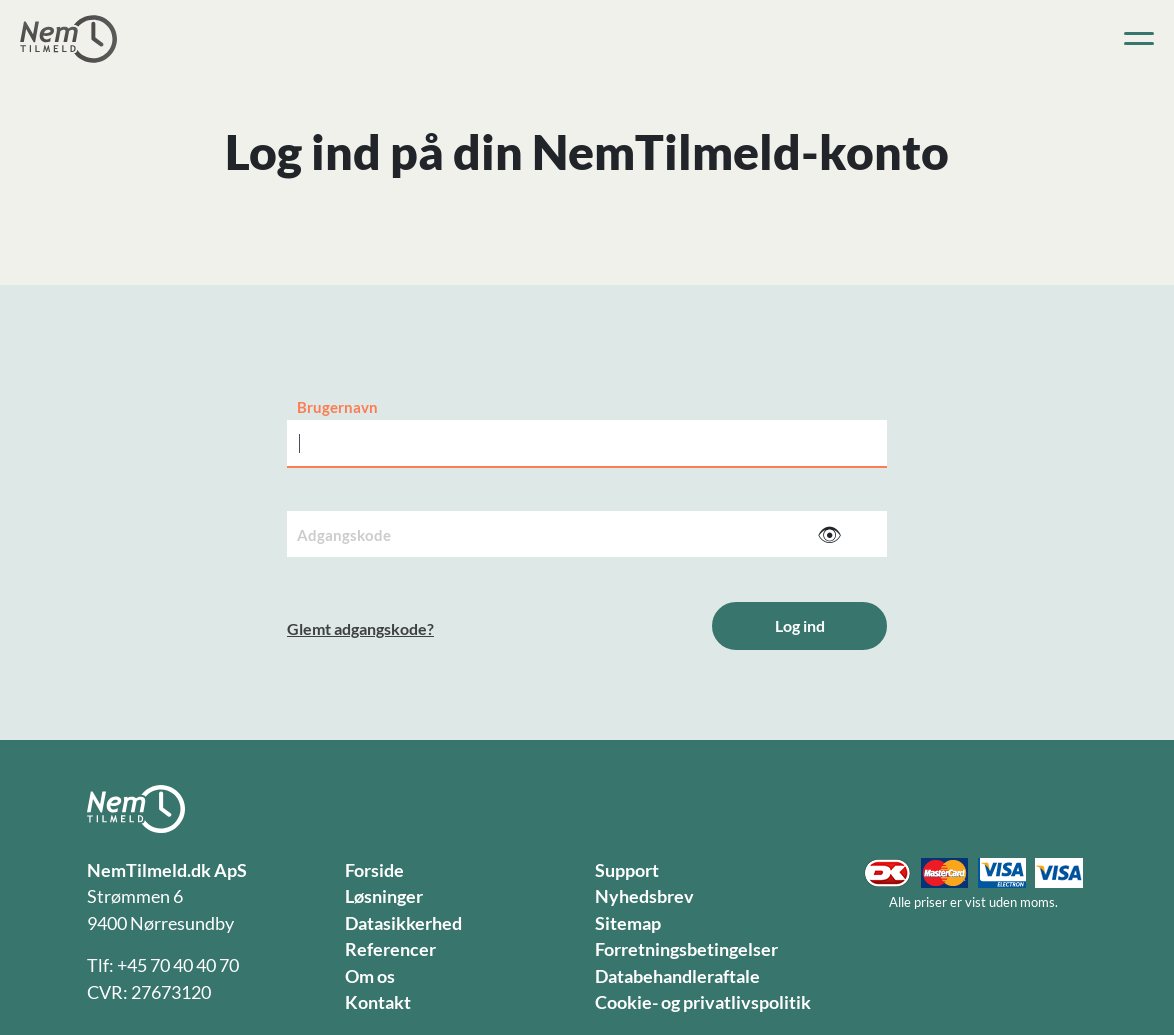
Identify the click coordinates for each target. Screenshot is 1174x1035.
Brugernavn (337, 407)
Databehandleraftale (677, 976)
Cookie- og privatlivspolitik (703, 1002)
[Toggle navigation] (1139, 39)
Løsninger (384, 896)
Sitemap (628, 923)
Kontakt (378, 1002)
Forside (374, 870)
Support (627, 870)
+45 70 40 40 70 (178, 965)
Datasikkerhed (403, 923)
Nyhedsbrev (644, 896)
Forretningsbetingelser (686, 949)
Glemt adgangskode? (360, 628)
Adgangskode (344, 535)
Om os (370, 976)
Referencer (390, 949)
